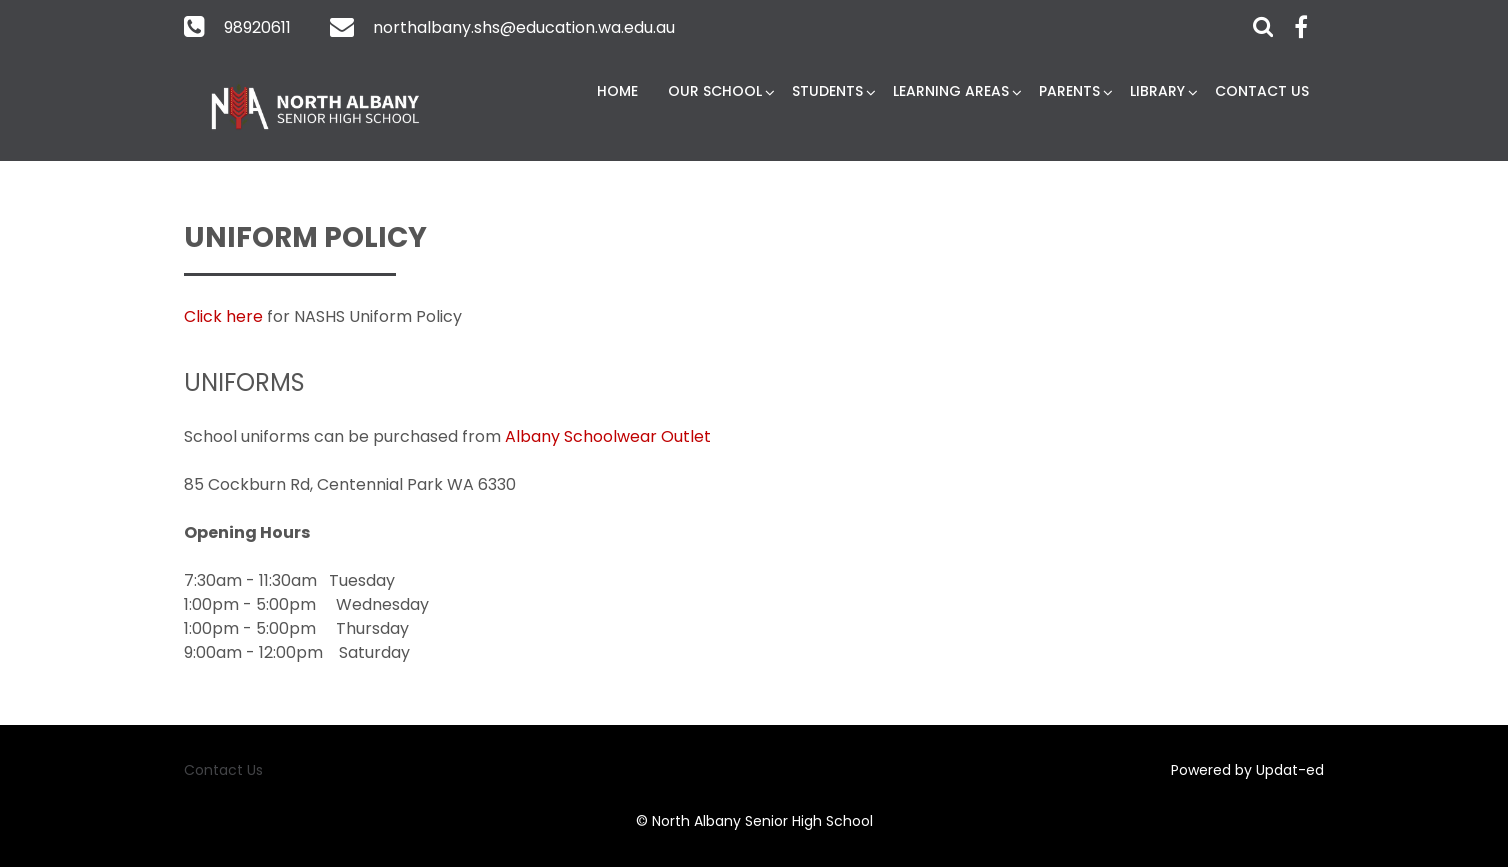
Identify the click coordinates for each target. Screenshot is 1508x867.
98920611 (257, 27)
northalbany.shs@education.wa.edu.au (524, 27)
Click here (223, 316)
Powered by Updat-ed (1247, 770)
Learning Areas (951, 91)
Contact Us (1262, 91)
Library (1157, 91)
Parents (1069, 91)
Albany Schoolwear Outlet (608, 436)
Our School (715, 91)
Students (827, 91)
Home (617, 91)
